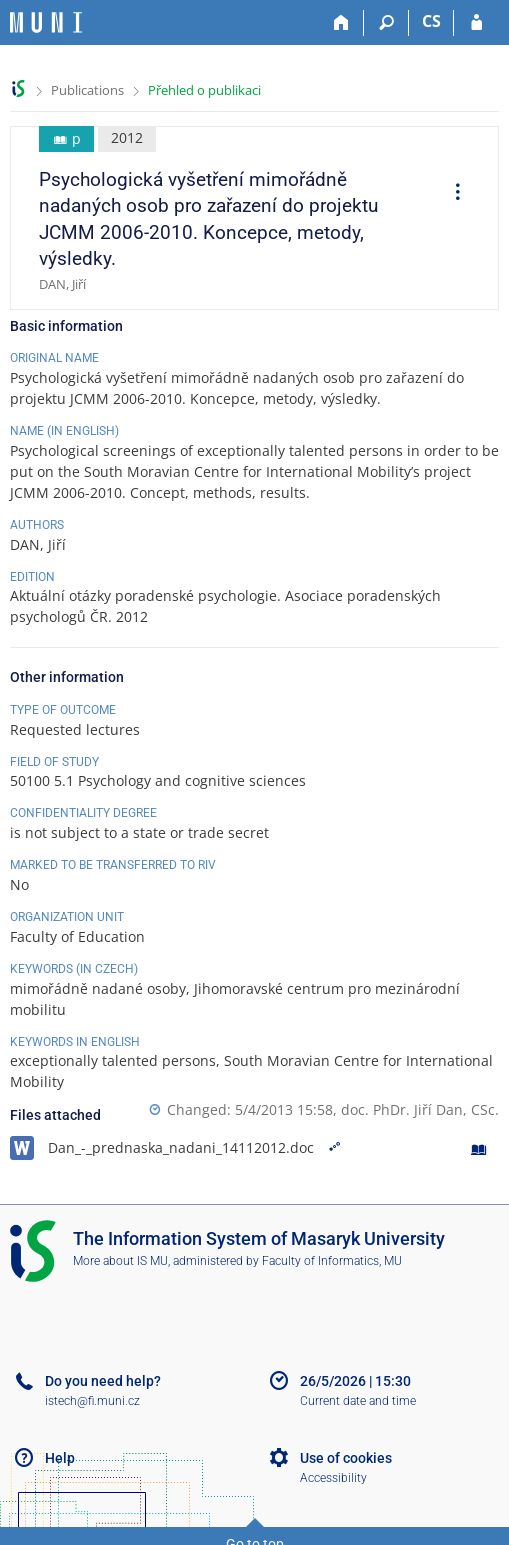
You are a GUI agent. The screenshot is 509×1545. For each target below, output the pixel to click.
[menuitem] (451, 194)
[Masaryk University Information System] (46, 22)
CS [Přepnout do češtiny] (431, 21)
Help (60, 1458)
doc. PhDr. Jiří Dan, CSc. (420, 1109)
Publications (87, 90)
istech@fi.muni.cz (92, 1401)
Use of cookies (346, 1458)
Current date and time (358, 1401)
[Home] (341, 23)
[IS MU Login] (476, 23)
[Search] (386, 23)
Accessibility (333, 1478)
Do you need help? (103, 1381)
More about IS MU (120, 1261)
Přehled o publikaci (204, 90)
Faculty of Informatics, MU (332, 1261)
